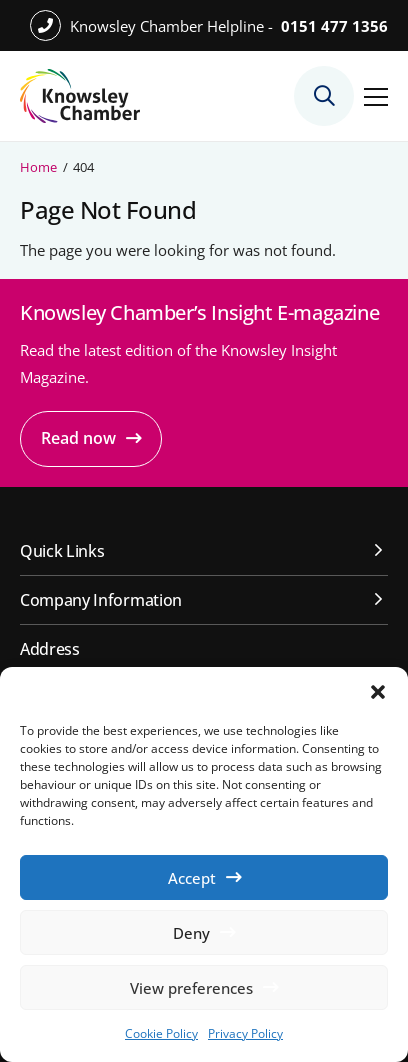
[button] (378, 692)
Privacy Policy (245, 1033)
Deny (191, 933)
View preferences (191, 988)
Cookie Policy (161, 1033)
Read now (78, 438)
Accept (192, 878)
